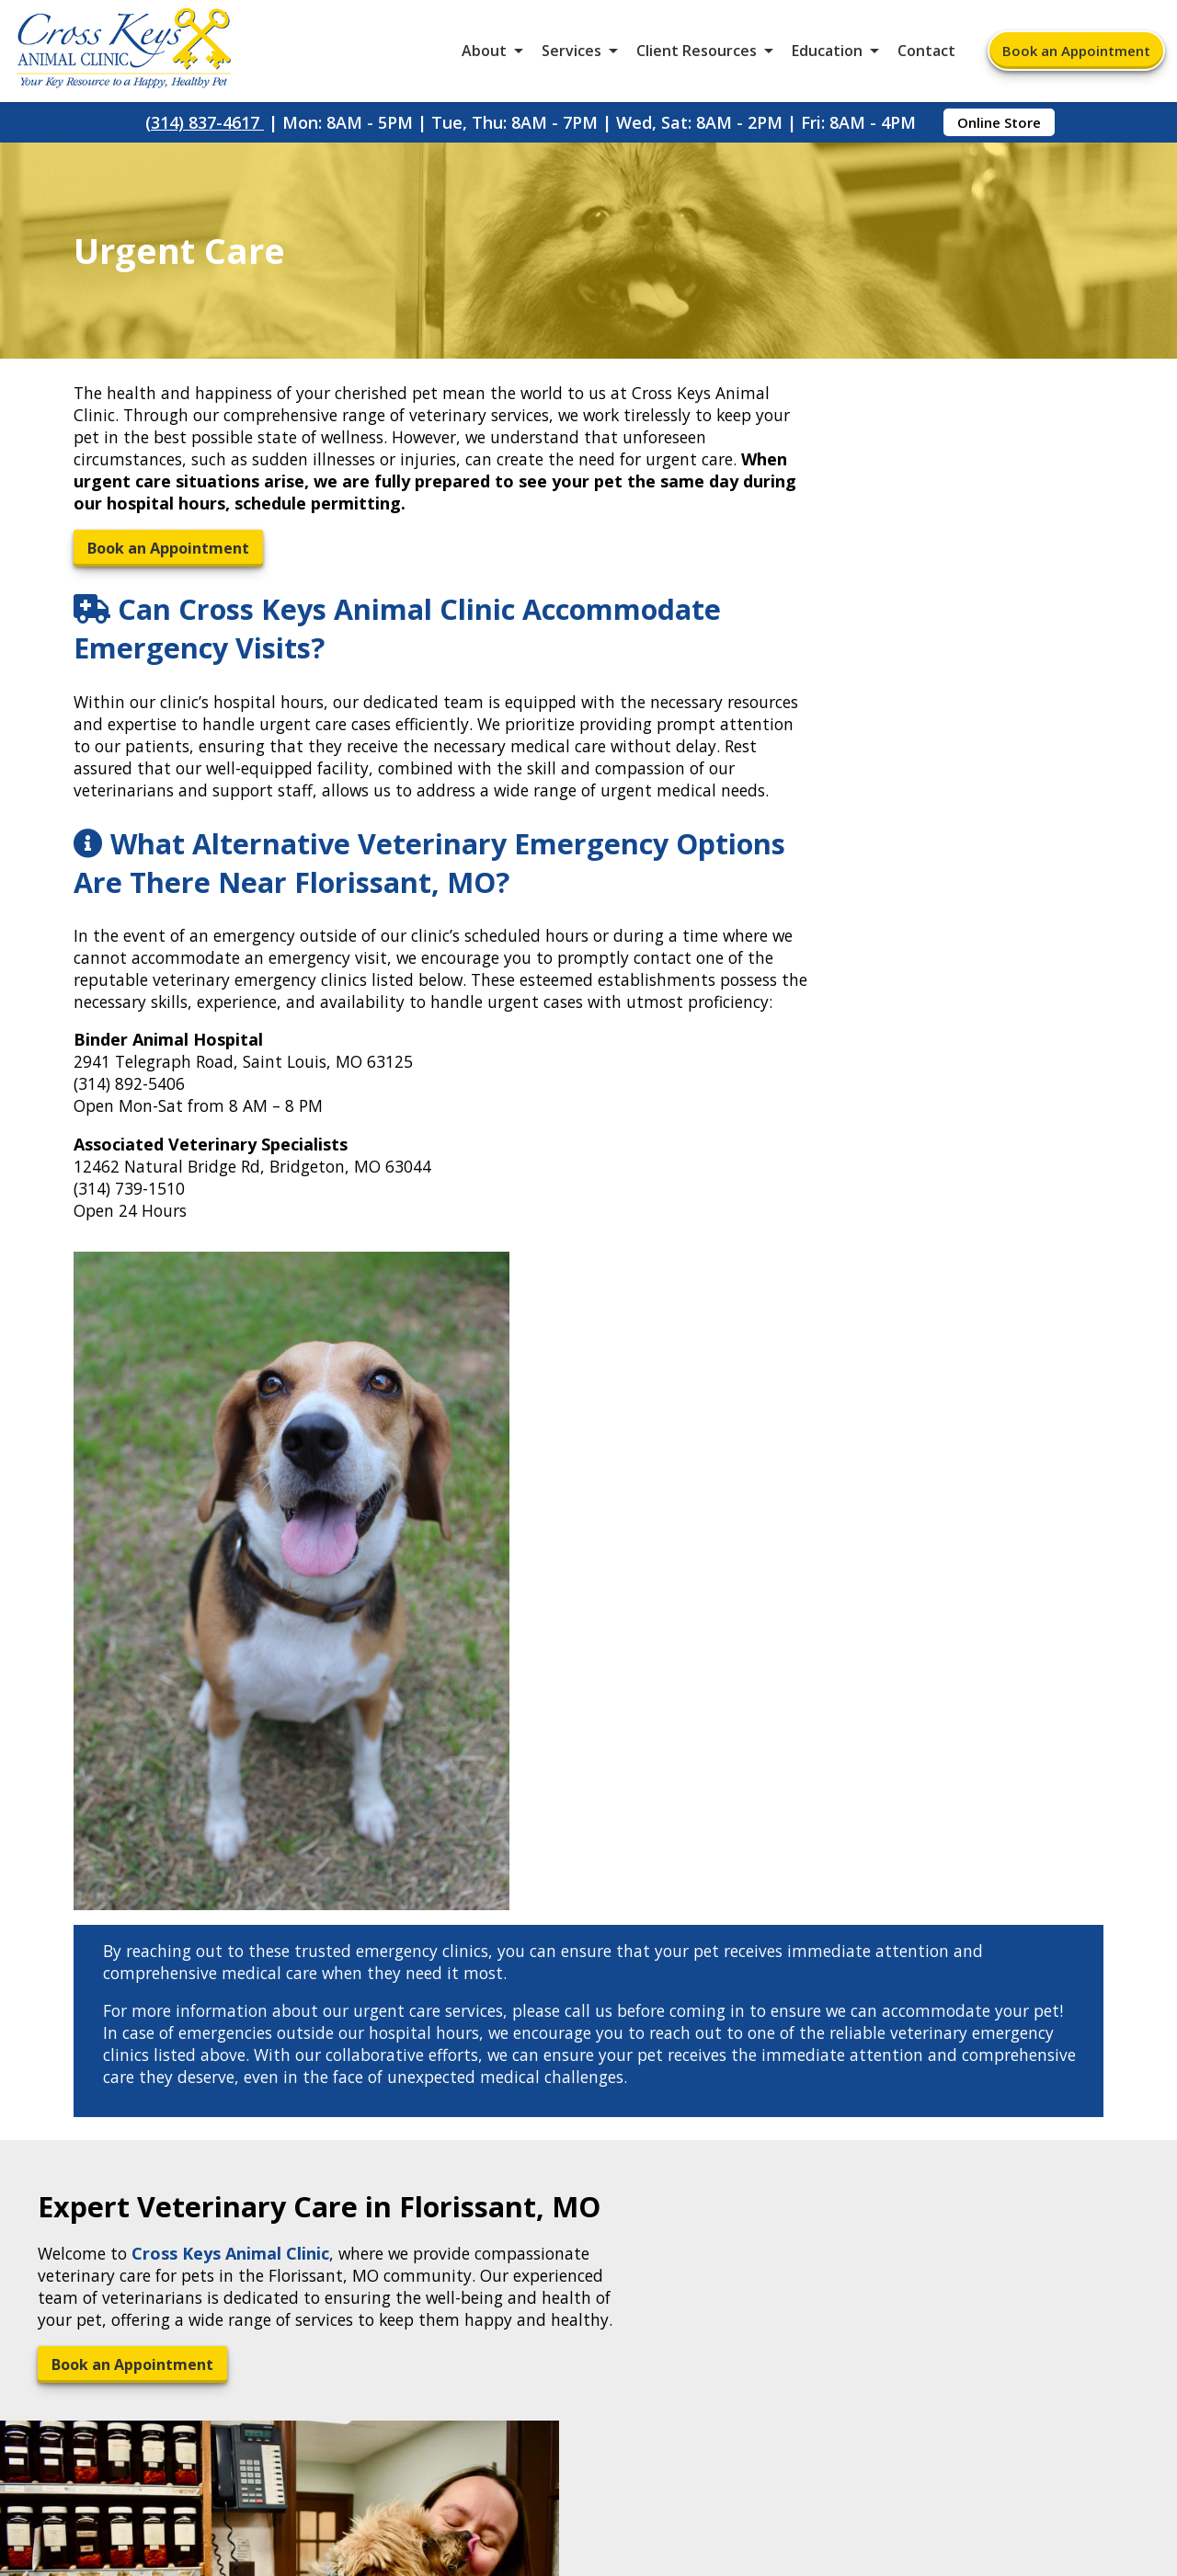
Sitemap (587, 2423)
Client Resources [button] (696, 55)
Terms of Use (700, 2423)
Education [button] (827, 55)
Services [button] (571, 55)
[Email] (554, 1979)
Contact (926, 55)
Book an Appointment (1076, 55)
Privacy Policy (834, 2423)
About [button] (484, 55)
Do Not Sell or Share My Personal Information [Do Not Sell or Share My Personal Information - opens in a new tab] (589, 2464)
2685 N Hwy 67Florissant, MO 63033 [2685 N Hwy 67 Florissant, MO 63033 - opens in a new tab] (138, 2092)
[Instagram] (623, 1979)
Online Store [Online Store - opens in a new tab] (999, 130)
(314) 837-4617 (204, 131)
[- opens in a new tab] (577, 1979)
